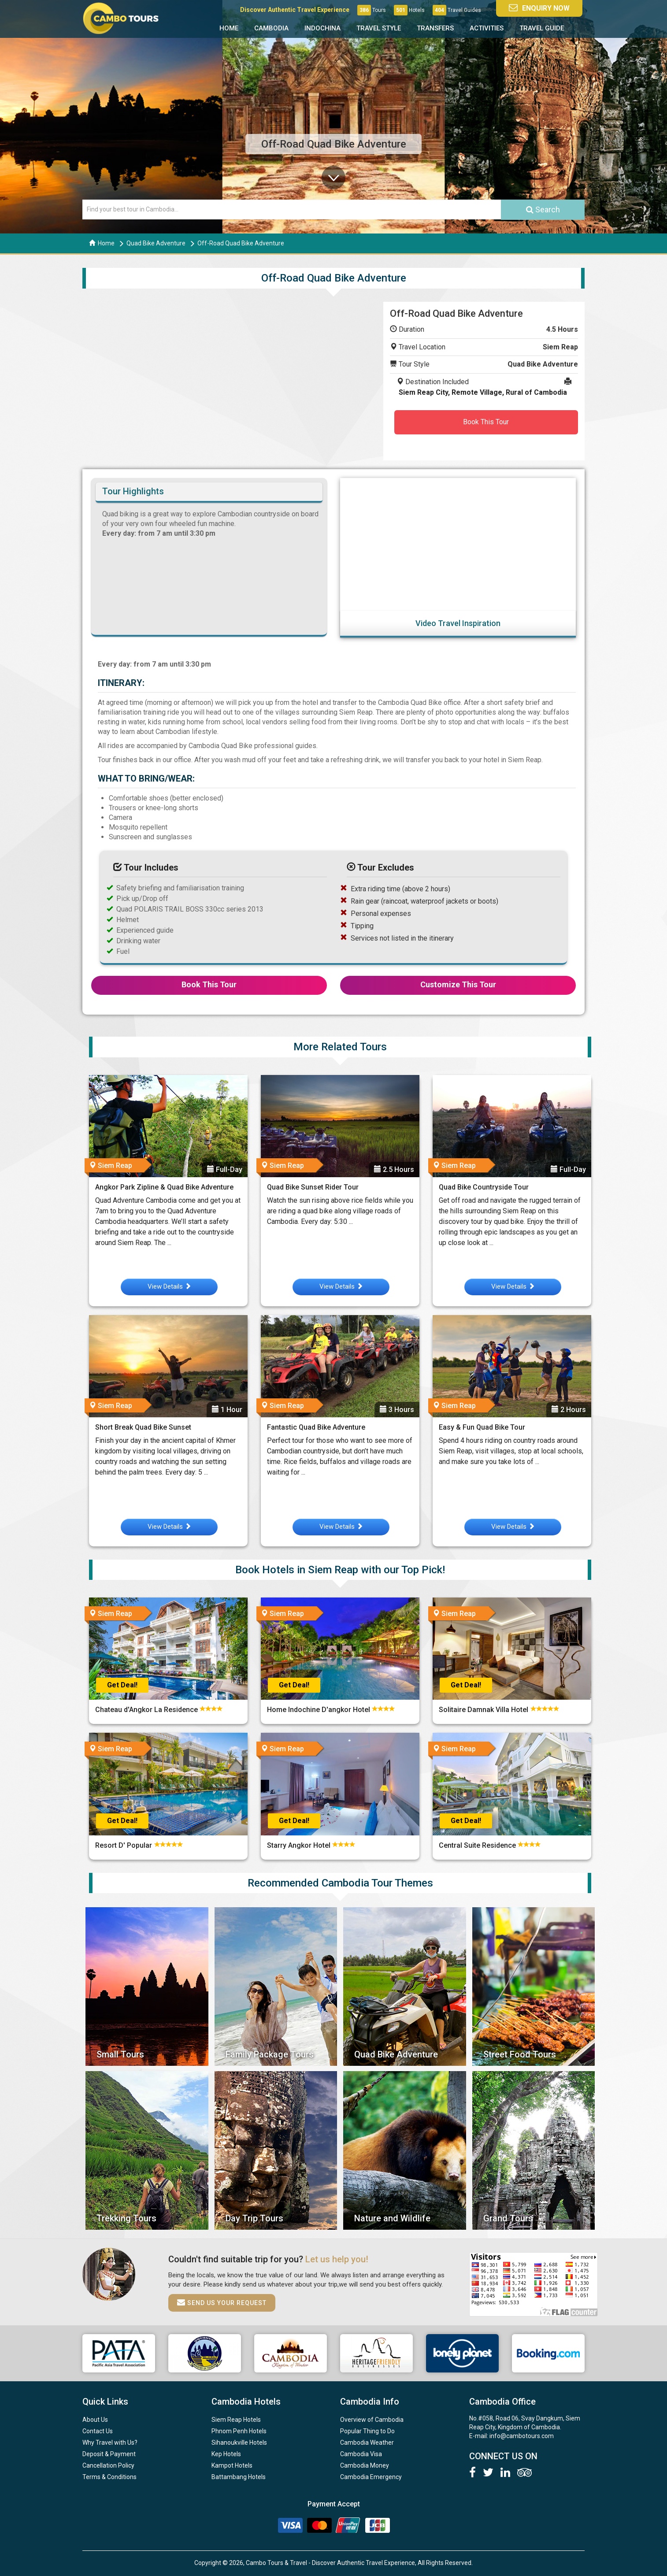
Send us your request (222, 2302)
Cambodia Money (364, 2465)
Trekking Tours (126, 2218)
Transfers (435, 28)
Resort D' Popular (124, 1845)
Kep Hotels (226, 2453)
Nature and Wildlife (392, 2218)
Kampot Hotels (231, 2465)
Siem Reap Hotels (236, 2419)
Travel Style (378, 28)
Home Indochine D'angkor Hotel (319, 1709)
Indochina (322, 28)
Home (228, 28)
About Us (95, 2419)
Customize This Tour (458, 984)
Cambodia (271, 28)
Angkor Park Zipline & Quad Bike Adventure (164, 1187)
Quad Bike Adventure (155, 243)
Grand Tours (508, 2218)
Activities (487, 28)
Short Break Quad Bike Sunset (143, 1427)
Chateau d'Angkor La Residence (147, 1709)
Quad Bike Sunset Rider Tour (313, 1187)
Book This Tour (486, 422)
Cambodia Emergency (371, 2476)
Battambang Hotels (238, 2476)
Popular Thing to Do (367, 2431)
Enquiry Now (539, 7)
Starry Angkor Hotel (299, 1845)
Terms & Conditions (109, 2476)
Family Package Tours (270, 2054)
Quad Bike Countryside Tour (484, 1187)
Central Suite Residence (478, 1845)
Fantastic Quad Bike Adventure (316, 1427)
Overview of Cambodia (372, 2419)
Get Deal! (122, 1685)
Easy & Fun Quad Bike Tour (482, 1427)
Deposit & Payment (109, 2453)
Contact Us (97, 2431)
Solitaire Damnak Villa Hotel (484, 1709)
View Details (169, 1286)
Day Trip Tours (254, 2218)
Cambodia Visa (361, 2453)
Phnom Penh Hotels (239, 2431)
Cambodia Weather (367, 2442)
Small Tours (120, 2054)
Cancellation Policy (108, 2465)
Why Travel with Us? (109, 2442)
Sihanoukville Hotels (239, 2442)
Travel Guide (541, 28)
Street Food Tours (519, 2054)
